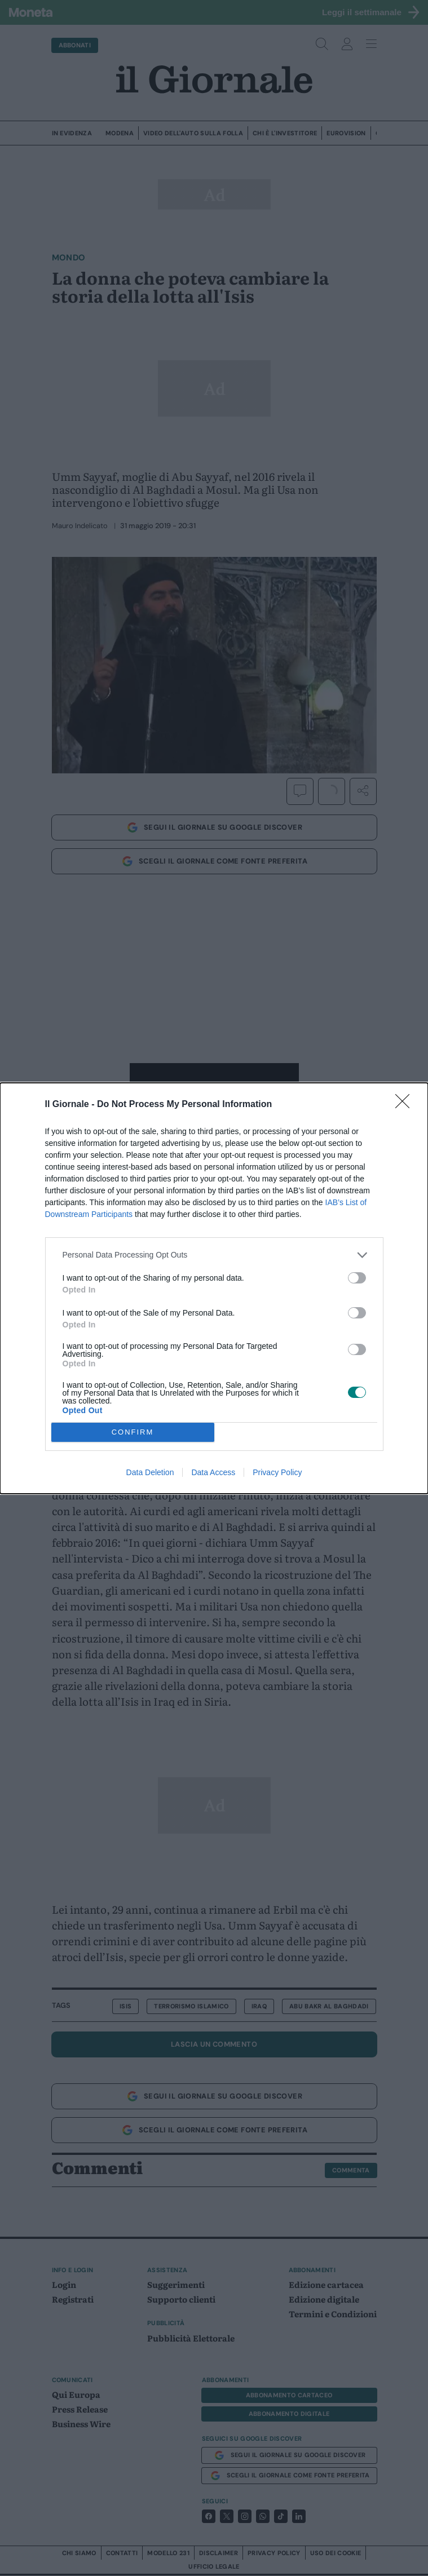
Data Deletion (150, 1472)
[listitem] (214, 1255)
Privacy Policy (277, 1472)
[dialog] (214, 1288)
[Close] (406, 1105)
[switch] (357, 1277)
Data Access (213, 1472)
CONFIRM (133, 1432)
